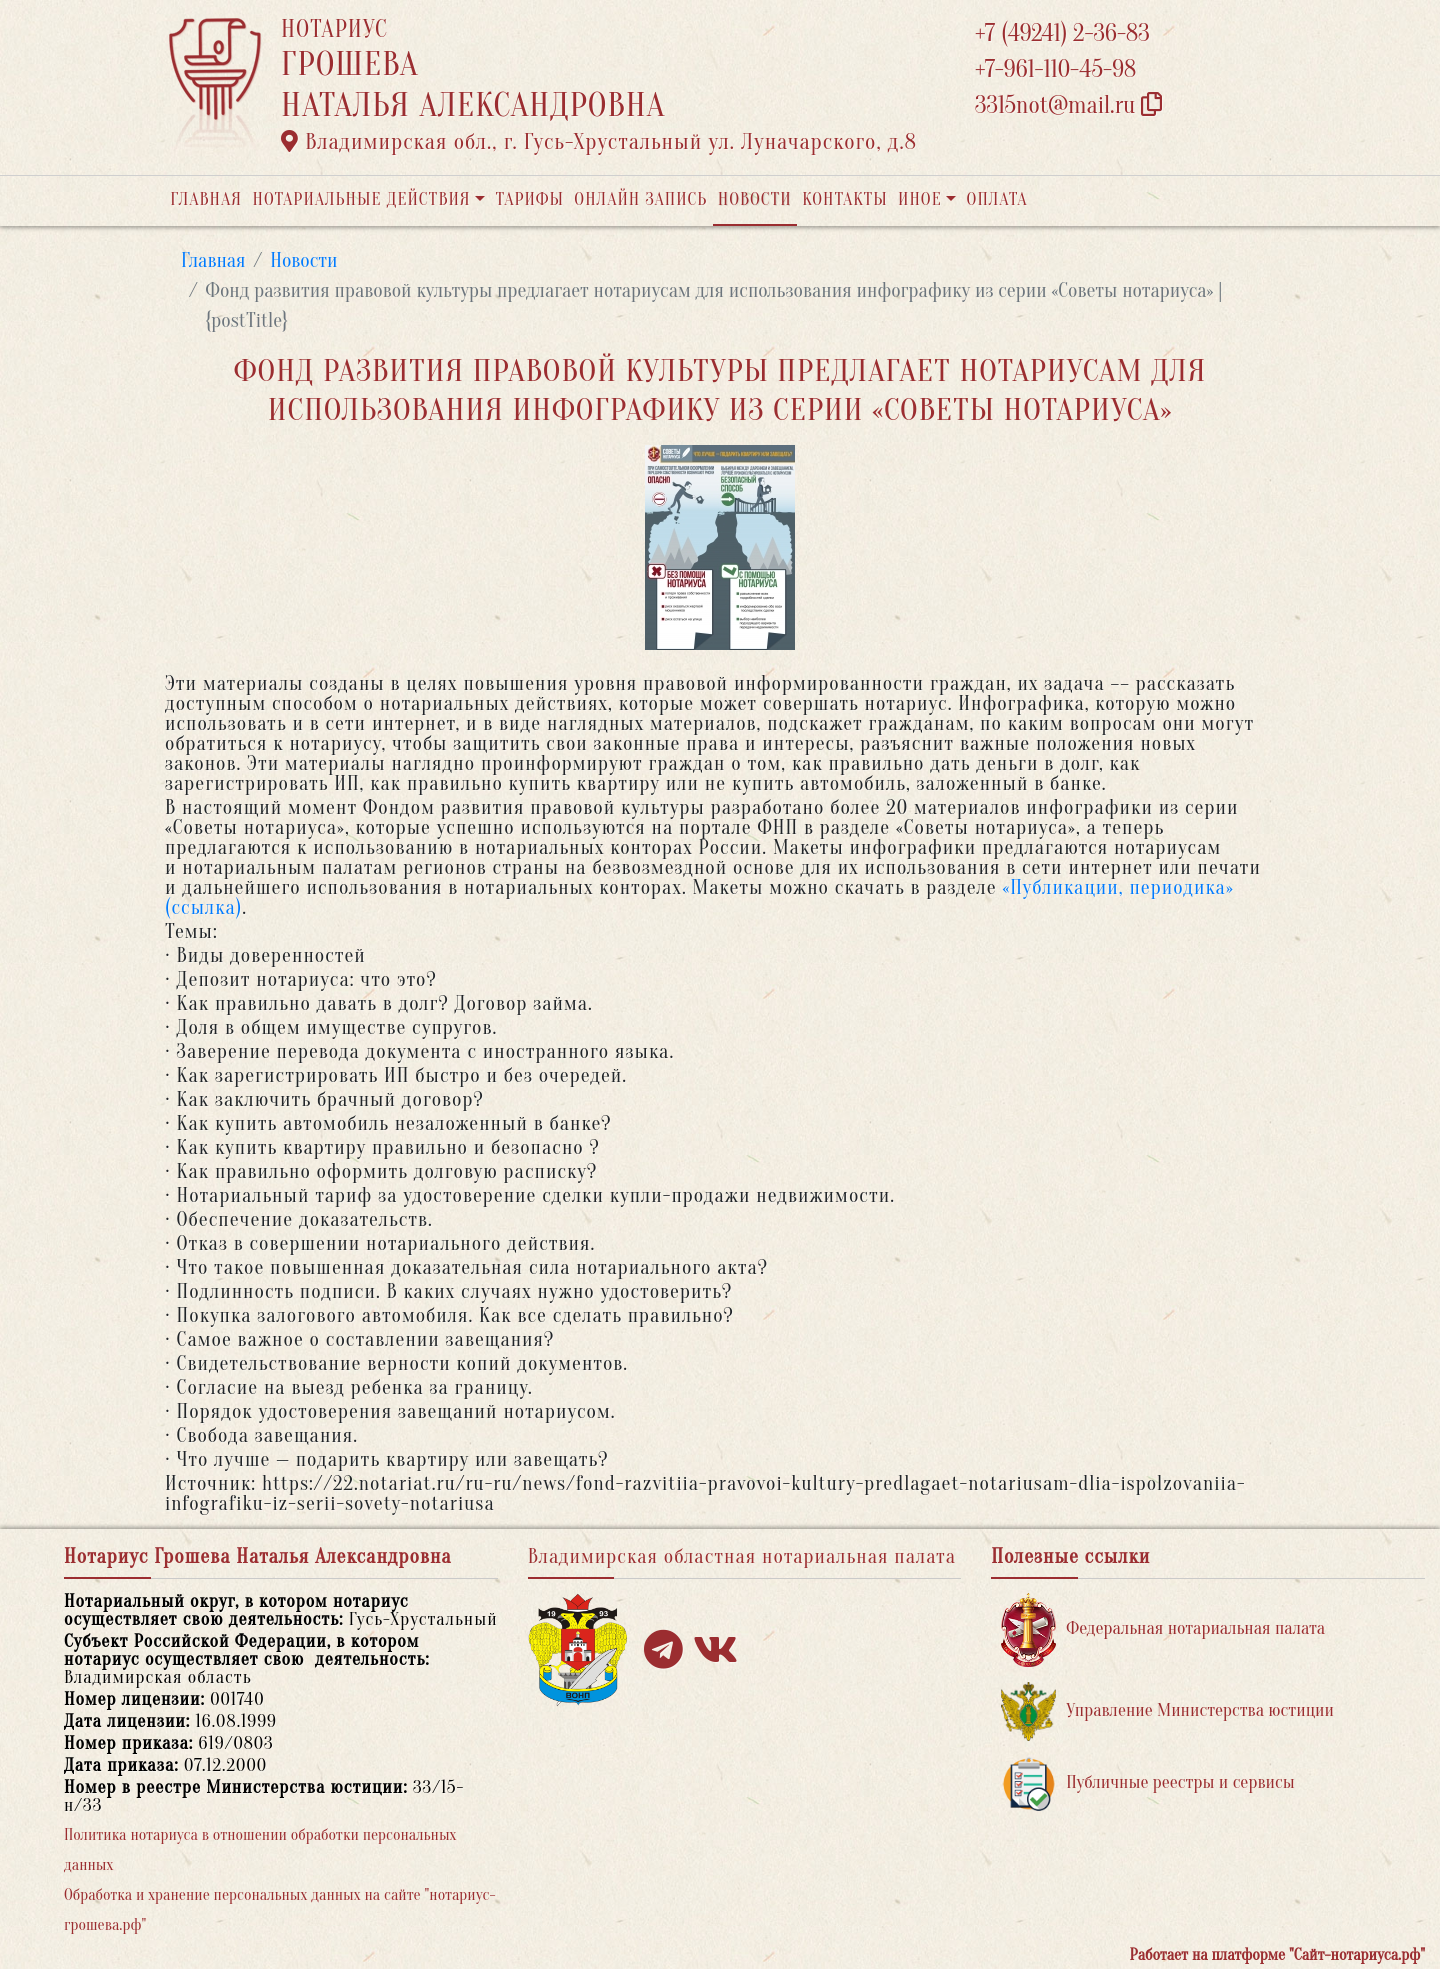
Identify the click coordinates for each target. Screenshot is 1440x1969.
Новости (755, 199)
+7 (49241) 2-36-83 (1062, 33)
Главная (206, 199)
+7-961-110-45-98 (1055, 69)
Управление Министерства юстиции (1167, 1711)
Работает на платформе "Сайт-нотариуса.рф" (1277, 1955)
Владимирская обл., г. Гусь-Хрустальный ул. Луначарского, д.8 (599, 142)
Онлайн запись (640, 199)
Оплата (997, 199)
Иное (920, 199)
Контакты (844, 199)
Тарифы (530, 199)
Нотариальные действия (361, 199)
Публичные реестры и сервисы (1147, 1783)
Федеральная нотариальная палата (1163, 1629)
